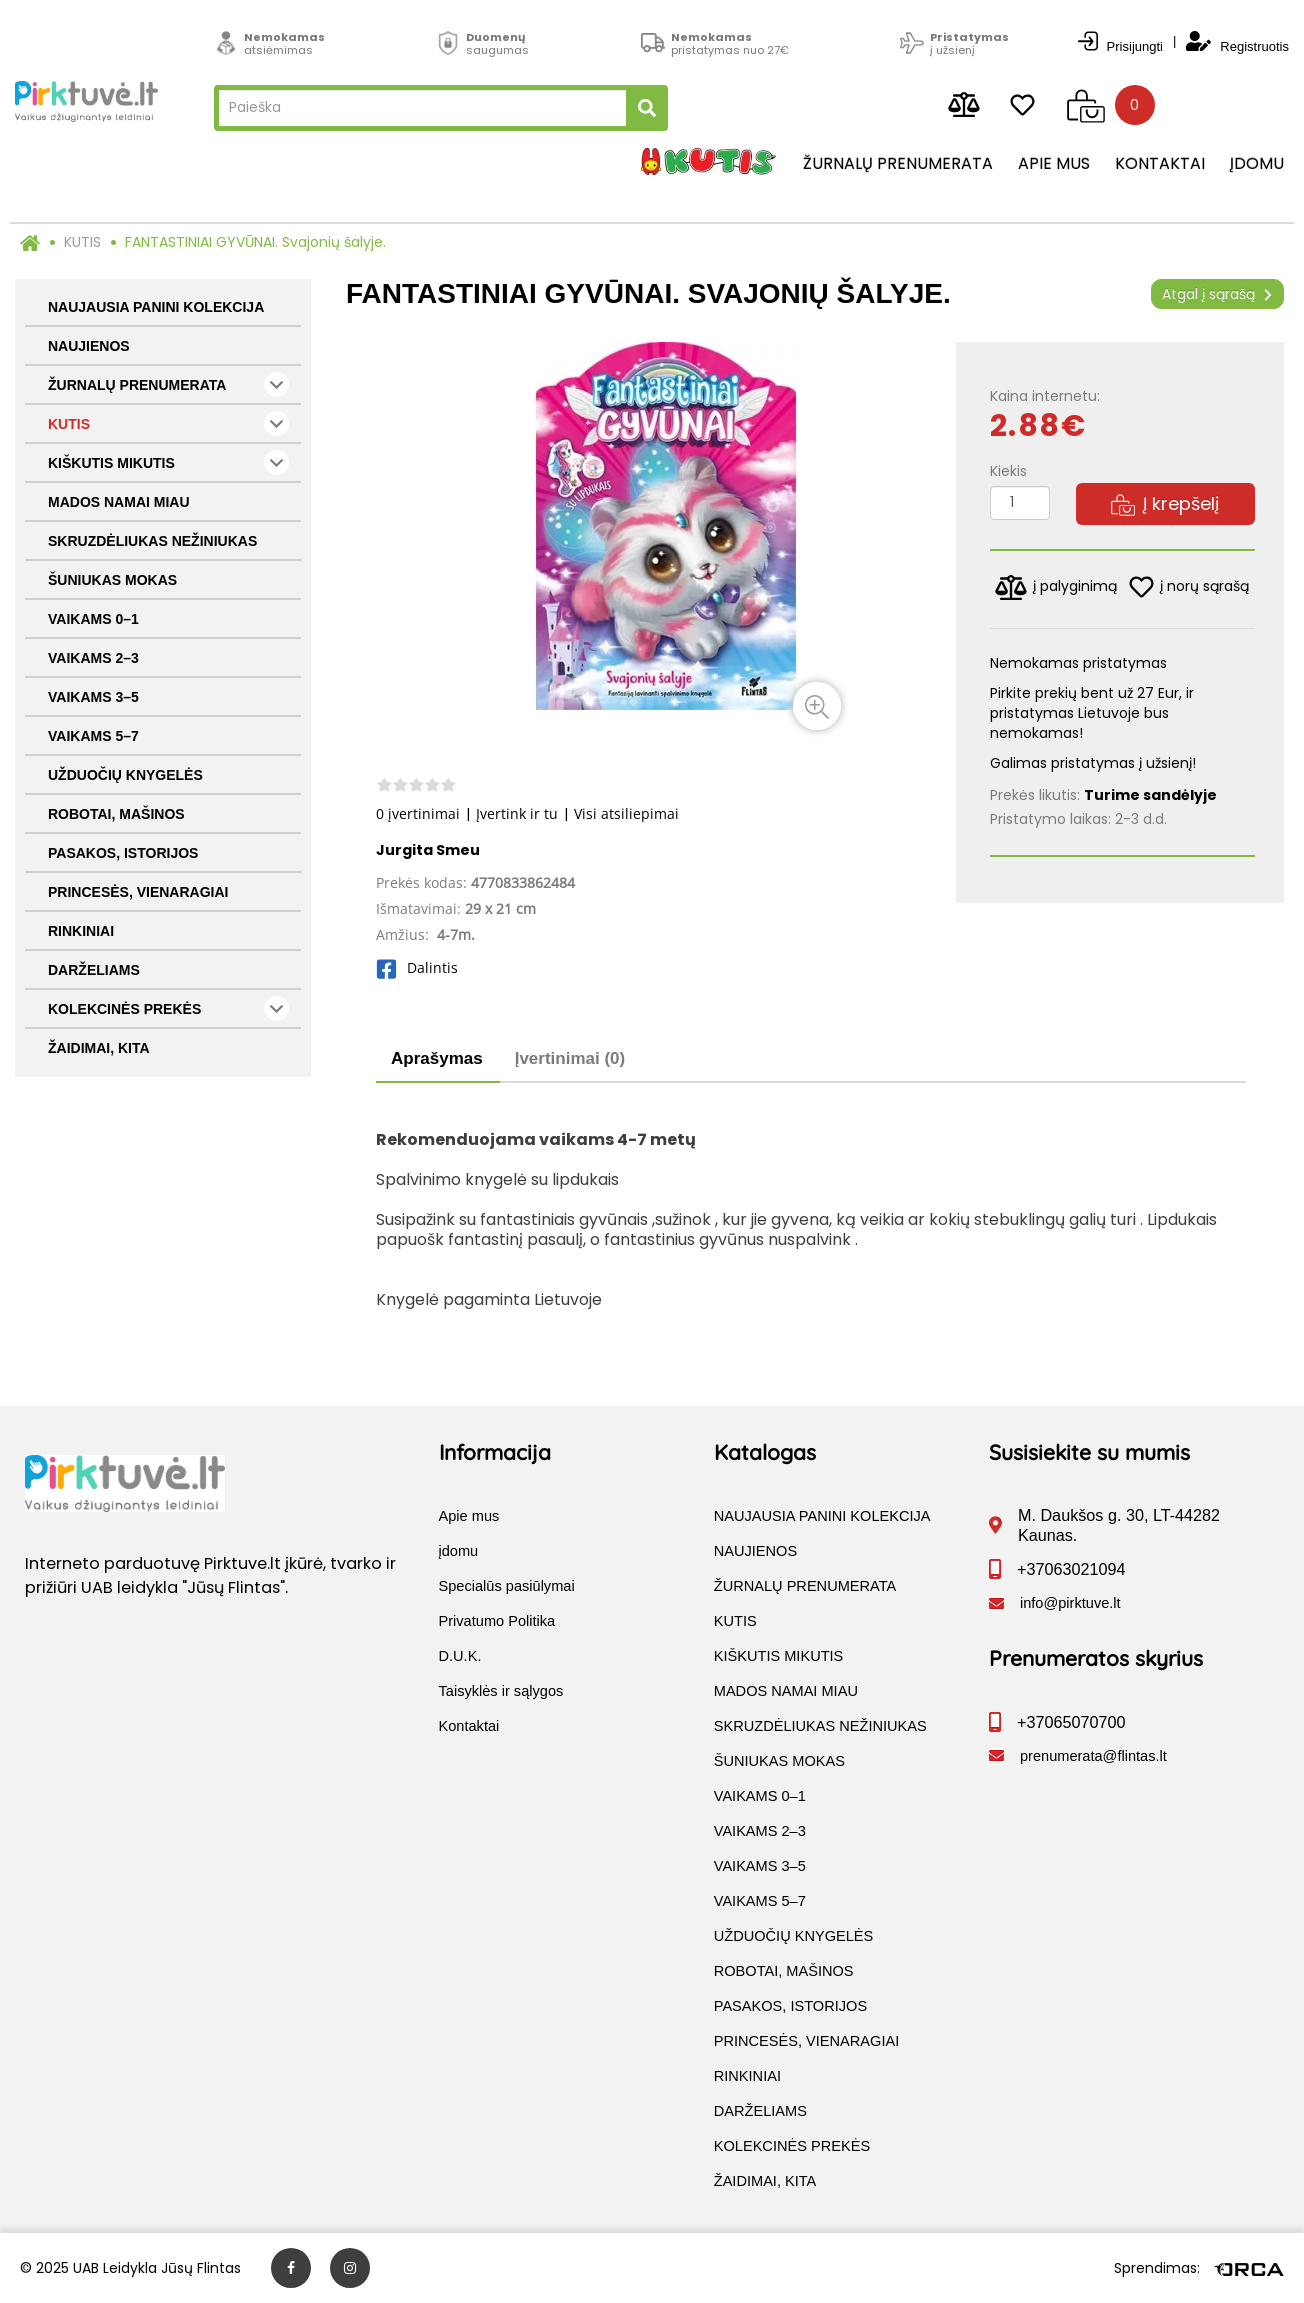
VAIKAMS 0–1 (93, 619)
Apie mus (1054, 164)
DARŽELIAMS (94, 970)
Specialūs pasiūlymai (507, 1586)
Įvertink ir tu (517, 813)
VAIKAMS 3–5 (93, 697)
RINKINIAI (81, 931)
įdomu (1257, 164)
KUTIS (82, 242)
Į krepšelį (1165, 503)
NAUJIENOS (89, 346)
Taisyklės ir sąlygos (501, 1691)
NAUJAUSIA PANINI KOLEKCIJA (156, 307)
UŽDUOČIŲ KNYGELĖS (125, 775)
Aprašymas (437, 1058)
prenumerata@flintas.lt (1093, 1756)
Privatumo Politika (497, 1621)
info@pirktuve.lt (1070, 1603)
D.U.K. (460, 1656)
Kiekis (1008, 471)
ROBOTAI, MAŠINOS (116, 814)
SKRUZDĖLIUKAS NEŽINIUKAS (152, 541)
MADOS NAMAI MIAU (119, 502)
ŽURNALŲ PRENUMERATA (168, 384)
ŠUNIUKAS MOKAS (112, 580)
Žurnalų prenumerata (898, 164)
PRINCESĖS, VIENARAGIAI (138, 892)
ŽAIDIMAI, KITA (99, 1048)
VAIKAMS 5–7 (93, 736)
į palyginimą (1056, 587)
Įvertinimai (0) (570, 1058)
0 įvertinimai (418, 813)
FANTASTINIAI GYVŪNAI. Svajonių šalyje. (255, 242)
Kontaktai (1160, 164)
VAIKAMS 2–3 (93, 658)
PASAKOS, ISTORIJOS (123, 853)
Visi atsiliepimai (626, 813)
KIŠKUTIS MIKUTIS (168, 462)
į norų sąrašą (1189, 587)
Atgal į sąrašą (1217, 294)
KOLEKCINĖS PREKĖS (168, 1008)
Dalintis (417, 967)
